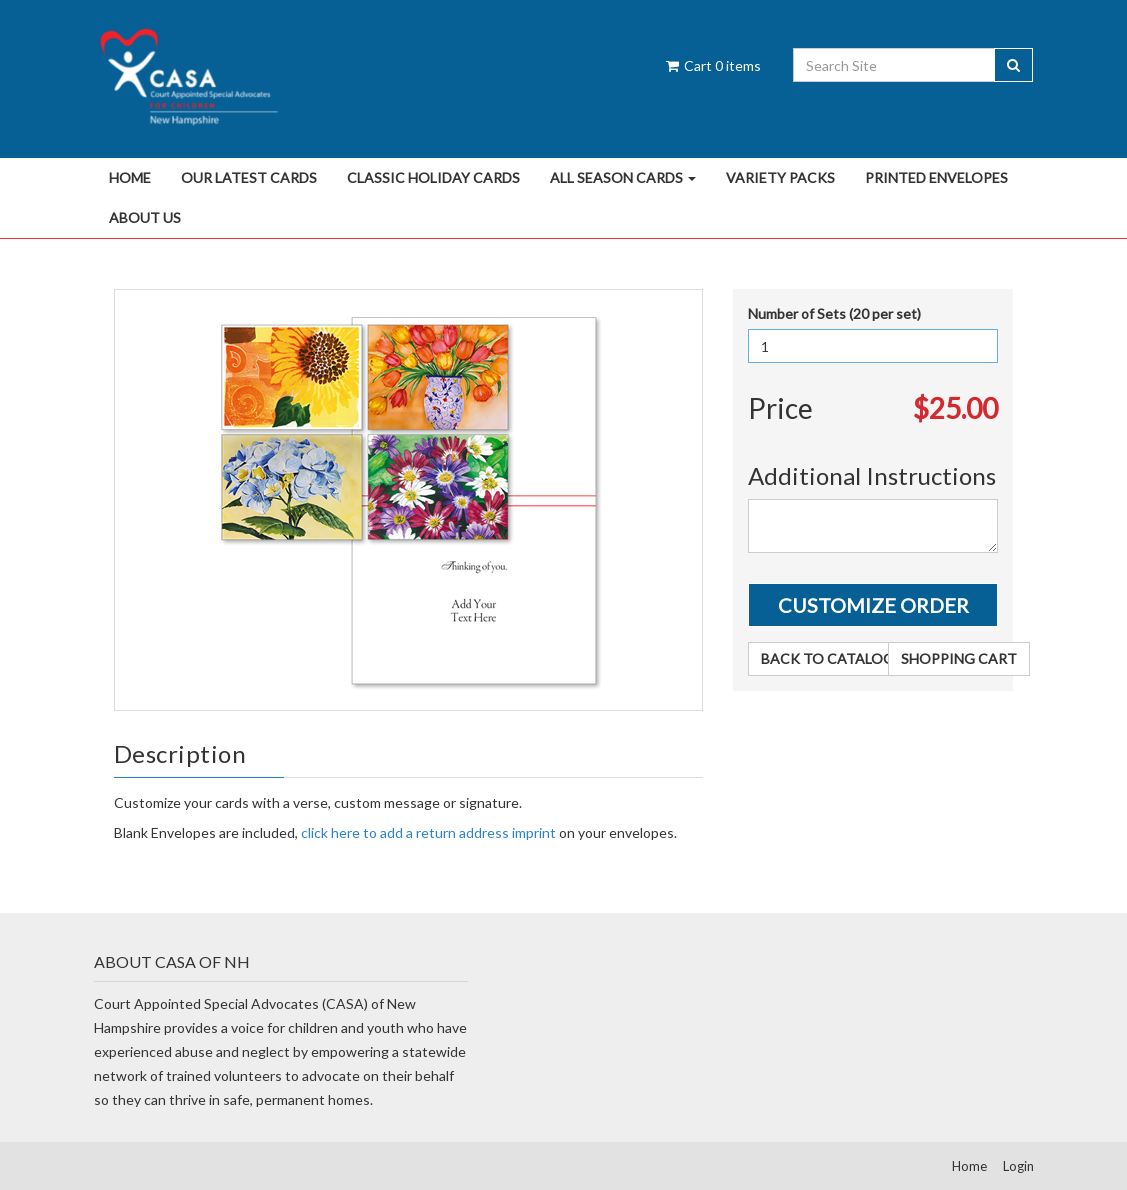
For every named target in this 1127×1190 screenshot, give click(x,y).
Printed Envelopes (936, 177)
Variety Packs (780, 177)
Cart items (712, 65)
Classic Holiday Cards (433, 177)
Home (130, 177)
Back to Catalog (827, 658)
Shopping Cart (959, 658)
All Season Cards (623, 177)
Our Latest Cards (249, 177)
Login (1018, 1166)
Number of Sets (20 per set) (834, 313)
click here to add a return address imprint (428, 832)
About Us (145, 217)
